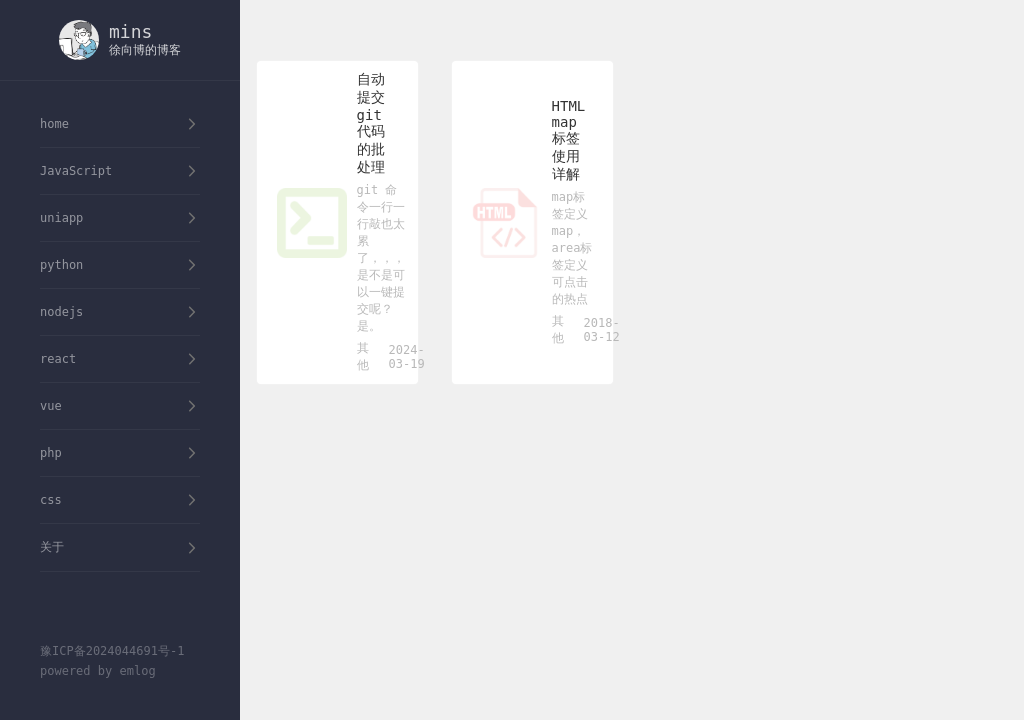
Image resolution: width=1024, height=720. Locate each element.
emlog (137, 671)
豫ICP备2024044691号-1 (112, 651)
